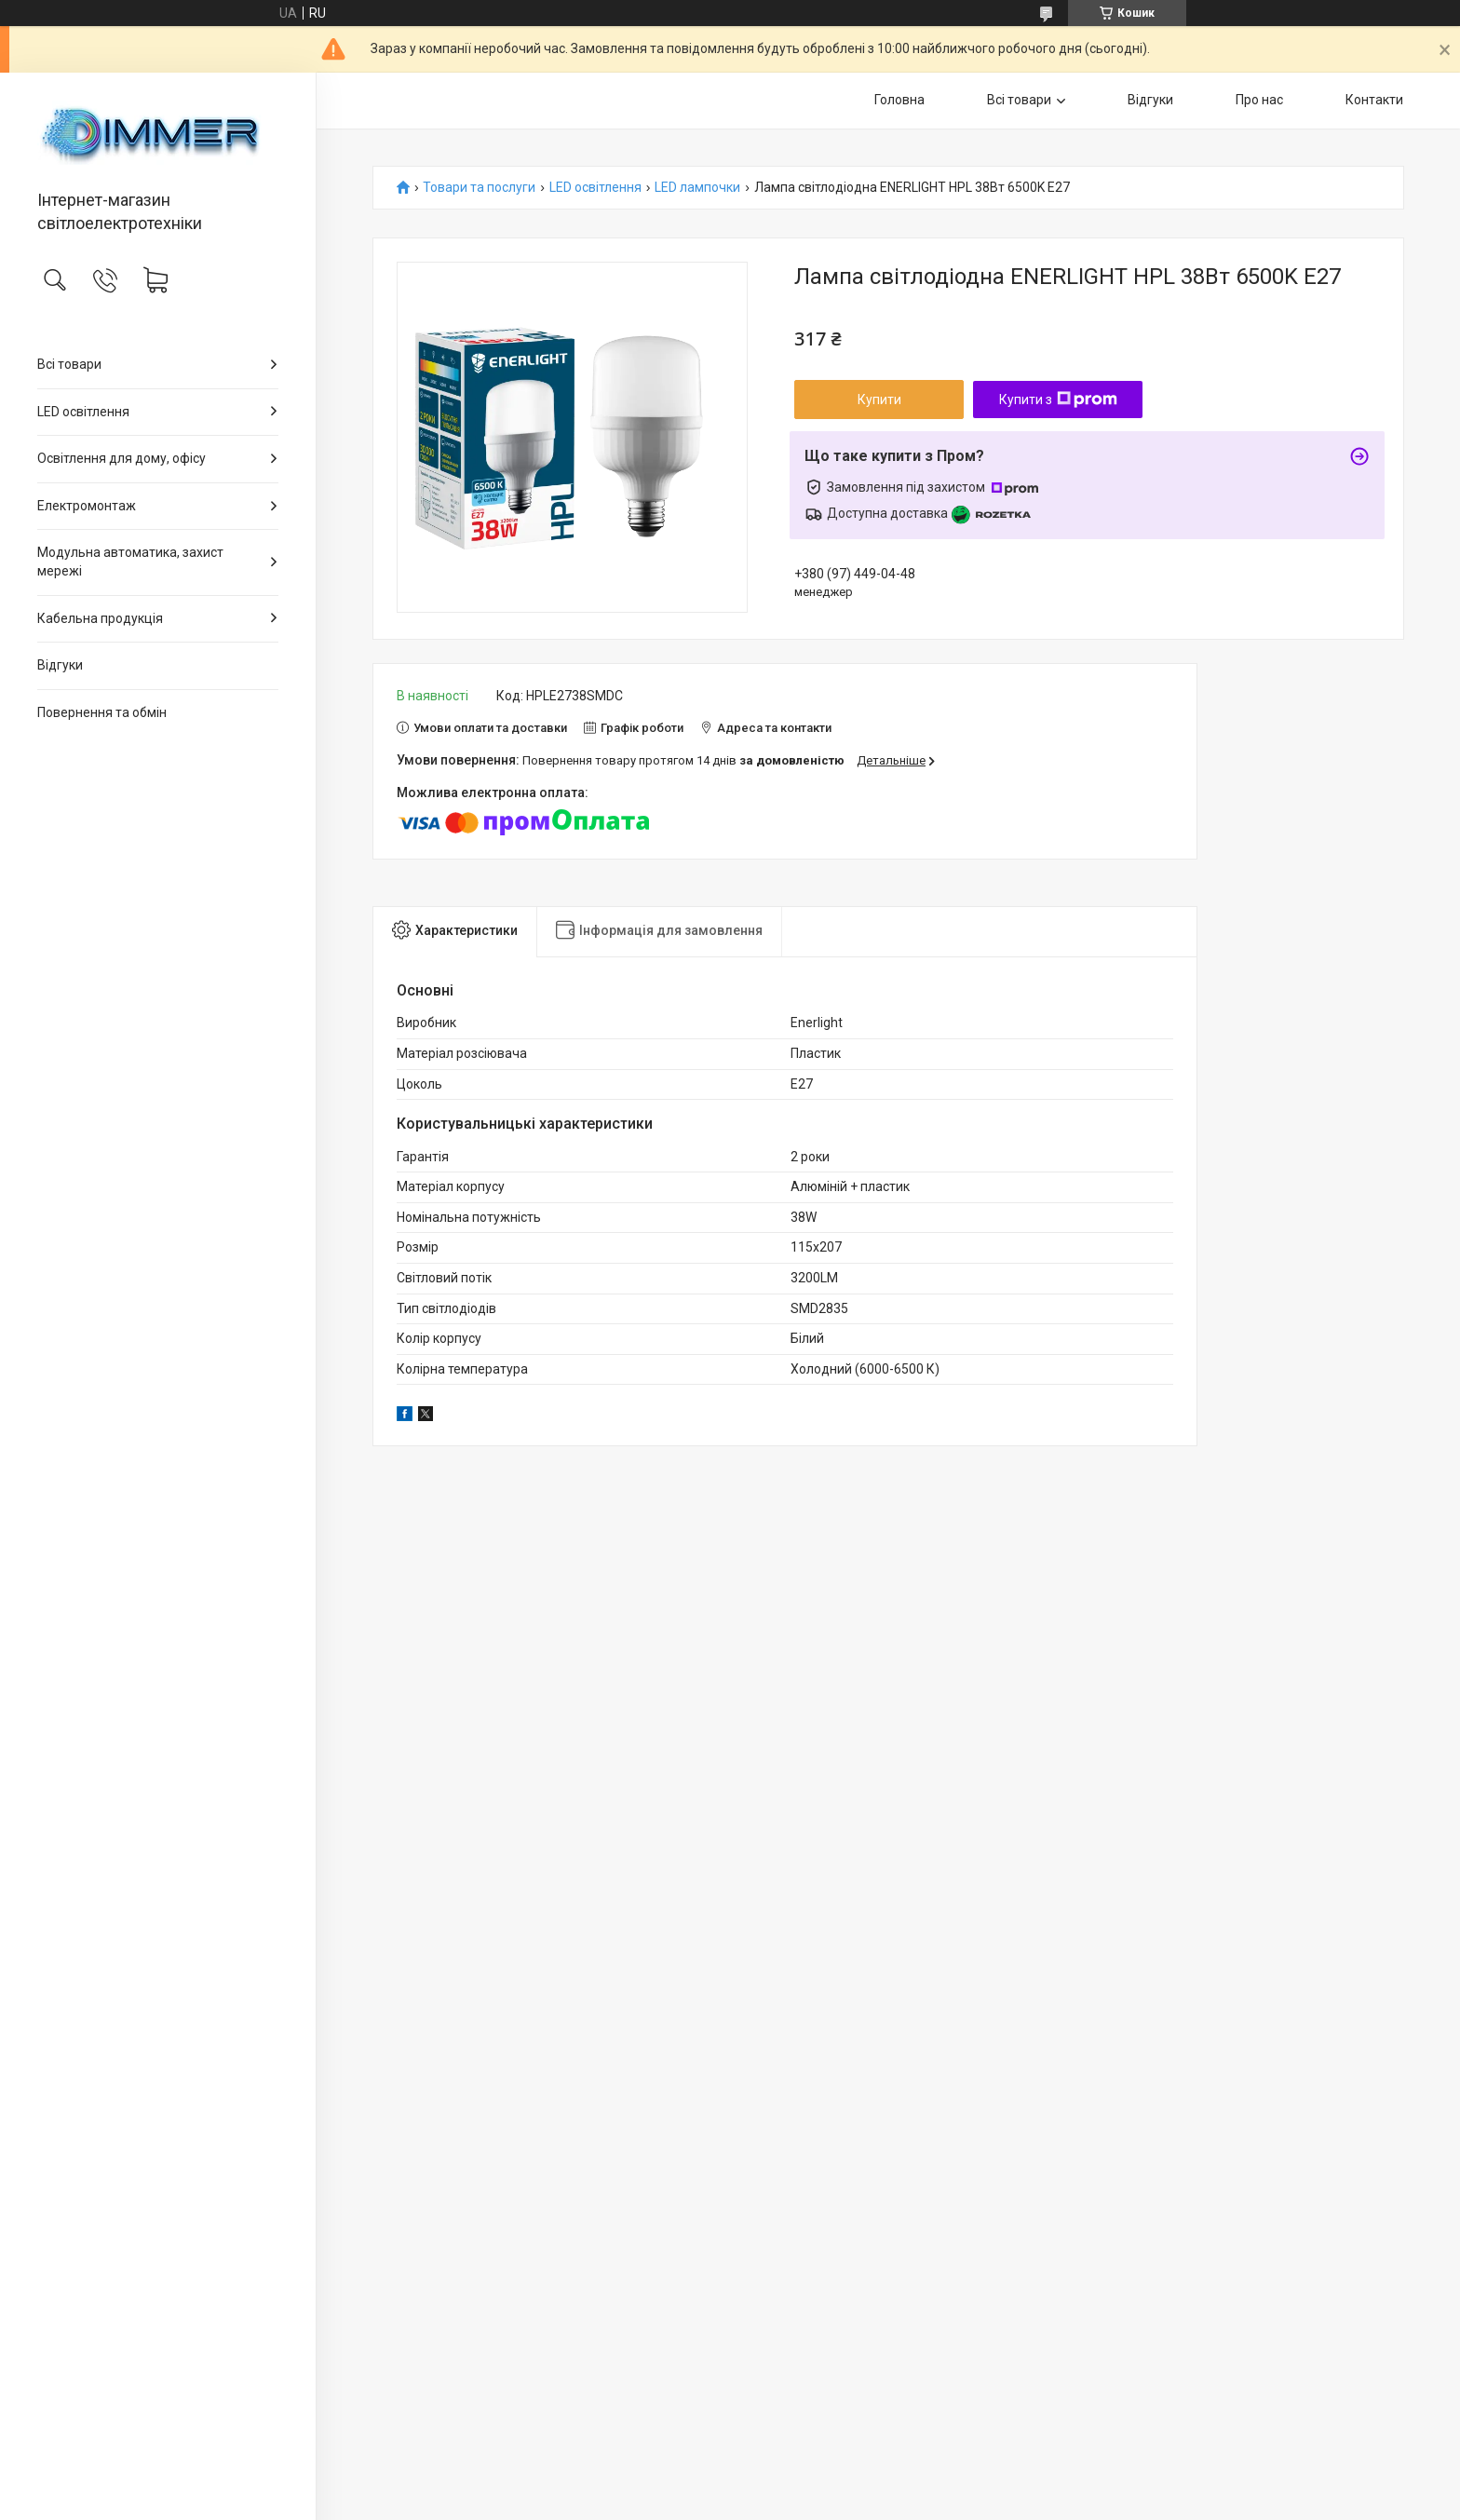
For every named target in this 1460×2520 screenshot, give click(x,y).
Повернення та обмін (102, 712)
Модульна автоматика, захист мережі (130, 561)
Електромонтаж (86, 505)
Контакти (1374, 99)
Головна (899, 99)
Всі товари (69, 364)
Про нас (1259, 99)
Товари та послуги (479, 188)
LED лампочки (697, 188)
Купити (879, 399)
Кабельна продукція (100, 618)
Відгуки (60, 664)
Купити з (1058, 399)
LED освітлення (83, 411)
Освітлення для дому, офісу (121, 458)
